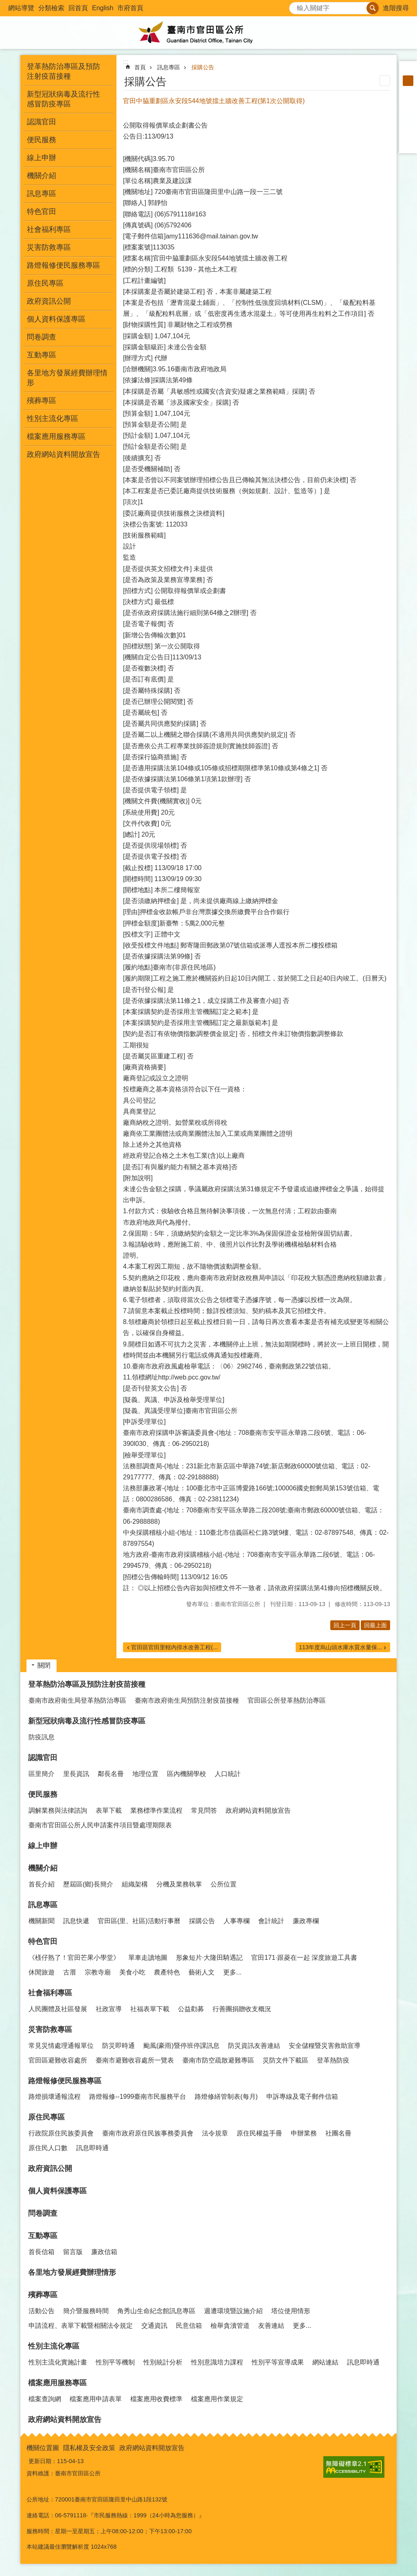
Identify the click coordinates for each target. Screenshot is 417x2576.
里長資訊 (76, 1773)
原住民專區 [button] (45, 283)
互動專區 (42, 2236)
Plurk (408, 112)
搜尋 (295, 5)
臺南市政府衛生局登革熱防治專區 (77, 1700)
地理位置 (145, 1773)
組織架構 (135, 1884)
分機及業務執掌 (179, 1884)
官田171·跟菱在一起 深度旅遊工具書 (304, 1957)
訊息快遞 (76, 1920)
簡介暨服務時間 (86, 2310)
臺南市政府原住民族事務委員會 (147, 2133)
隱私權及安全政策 (89, 2447)
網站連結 (325, 2362)
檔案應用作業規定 (217, 2398)
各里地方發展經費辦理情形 (67, 378)
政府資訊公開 (49, 301)
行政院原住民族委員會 (61, 2133)
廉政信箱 (104, 2251)
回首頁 (78, 7)
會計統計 (271, 1920)
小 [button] (408, 70)
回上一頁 (345, 1625)
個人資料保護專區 (56, 319)
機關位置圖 (42, 2447)
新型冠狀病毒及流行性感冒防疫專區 (86, 1721)
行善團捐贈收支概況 (242, 2008)
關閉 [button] (43, 1665)
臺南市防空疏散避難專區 (218, 2060)
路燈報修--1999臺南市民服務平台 (137, 2096)
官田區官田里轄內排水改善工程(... (174, 1647)
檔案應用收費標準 (156, 2398)
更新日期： (43, 2461)
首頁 (140, 67)
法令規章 (215, 2133)
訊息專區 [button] (41, 194)
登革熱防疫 (333, 2060)
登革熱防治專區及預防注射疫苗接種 (86, 1684)
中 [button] (408, 80)
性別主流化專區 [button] (52, 418)
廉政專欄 (306, 1920)
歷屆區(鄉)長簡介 (88, 1884)
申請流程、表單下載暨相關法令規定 (81, 2325)
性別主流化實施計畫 (58, 2362)
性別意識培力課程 (217, 2362)
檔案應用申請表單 (96, 2398)
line (408, 133)
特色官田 (42, 1941)
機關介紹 (42, 1868)
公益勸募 (191, 2008)
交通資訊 (154, 2325)
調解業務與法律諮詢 (58, 1810)
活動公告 (42, 2310)
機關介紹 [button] (41, 176)
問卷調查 (41, 337)
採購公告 (202, 67)
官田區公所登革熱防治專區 (287, 1700)
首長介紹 (42, 1884)
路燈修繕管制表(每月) (226, 2096)
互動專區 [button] (41, 355)
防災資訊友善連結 (254, 2045)
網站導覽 (21, 7)
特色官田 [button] (41, 211)
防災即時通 (118, 2045)
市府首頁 (130, 7)
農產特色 (167, 1972)
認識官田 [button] (41, 122)
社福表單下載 (149, 2008)
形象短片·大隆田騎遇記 (209, 1957)
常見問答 (204, 1810)
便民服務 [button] (41, 140)
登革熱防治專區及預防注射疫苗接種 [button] (63, 71)
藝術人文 (202, 1972)
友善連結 (271, 2325)
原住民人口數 (48, 2147)
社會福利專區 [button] (49, 229)
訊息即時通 (92, 2147)
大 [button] (408, 91)
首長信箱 (42, 2251)
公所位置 (224, 1884)
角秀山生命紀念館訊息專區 (156, 2310)
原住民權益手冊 (259, 2133)
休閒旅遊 (42, 1972)
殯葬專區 (42, 2295)
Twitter (408, 123)
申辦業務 (304, 2133)
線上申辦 (41, 158)
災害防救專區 (50, 2029)
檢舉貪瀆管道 (230, 2325)
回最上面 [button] (375, 1625)
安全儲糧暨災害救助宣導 (324, 2045)
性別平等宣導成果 (278, 2362)
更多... (232, 1972)
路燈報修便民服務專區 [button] (63, 265)
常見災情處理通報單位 (61, 2045)
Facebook (408, 102)
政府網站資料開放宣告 (63, 454)
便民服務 (42, 1794)
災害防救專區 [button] (49, 247)
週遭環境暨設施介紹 (233, 2310)
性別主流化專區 (53, 2346)
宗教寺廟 (98, 1972)
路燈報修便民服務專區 (64, 2081)
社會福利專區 (50, 1993)
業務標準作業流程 (156, 1810)
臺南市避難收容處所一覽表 (135, 2060)
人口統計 (228, 1773)
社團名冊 (338, 2133)
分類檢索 (51, 7)
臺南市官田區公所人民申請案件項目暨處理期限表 (100, 1825)
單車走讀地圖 (147, 1957)
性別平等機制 (115, 2362)
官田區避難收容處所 (58, 2060)
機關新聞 (42, 1920)
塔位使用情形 (290, 2310)
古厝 (69, 1972)
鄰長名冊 (111, 1773)
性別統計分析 (162, 2362)
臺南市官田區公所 (208, 32)
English (102, 7)
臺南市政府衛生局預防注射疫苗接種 (187, 1700)
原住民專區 (46, 2117)
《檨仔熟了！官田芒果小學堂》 (74, 1957)
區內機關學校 (186, 1773)
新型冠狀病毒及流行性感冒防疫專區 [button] (63, 99)
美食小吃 (132, 1972)
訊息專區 (168, 67)
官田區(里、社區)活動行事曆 (139, 1920)
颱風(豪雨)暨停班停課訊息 (181, 2045)
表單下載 (109, 1810)
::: (2, 3)
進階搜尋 (396, 7)
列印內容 (385, 80)
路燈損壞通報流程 (55, 2096)
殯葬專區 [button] (41, 401)
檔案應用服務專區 (57, 2383)
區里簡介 (42, 1773)
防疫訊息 (42, 1737)
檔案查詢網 (45, 2398)
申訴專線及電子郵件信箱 (302, 2096)
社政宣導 (109, 2008)
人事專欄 (237, 1920)
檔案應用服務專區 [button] (56, 436)
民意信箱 (189, 2325)
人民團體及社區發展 (58, 2008)
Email (408, 144)
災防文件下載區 (285, 2060)
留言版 (73, 2251)
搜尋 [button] (373, 8)
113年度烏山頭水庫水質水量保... (340, 1647)
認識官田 (42, 1758)
